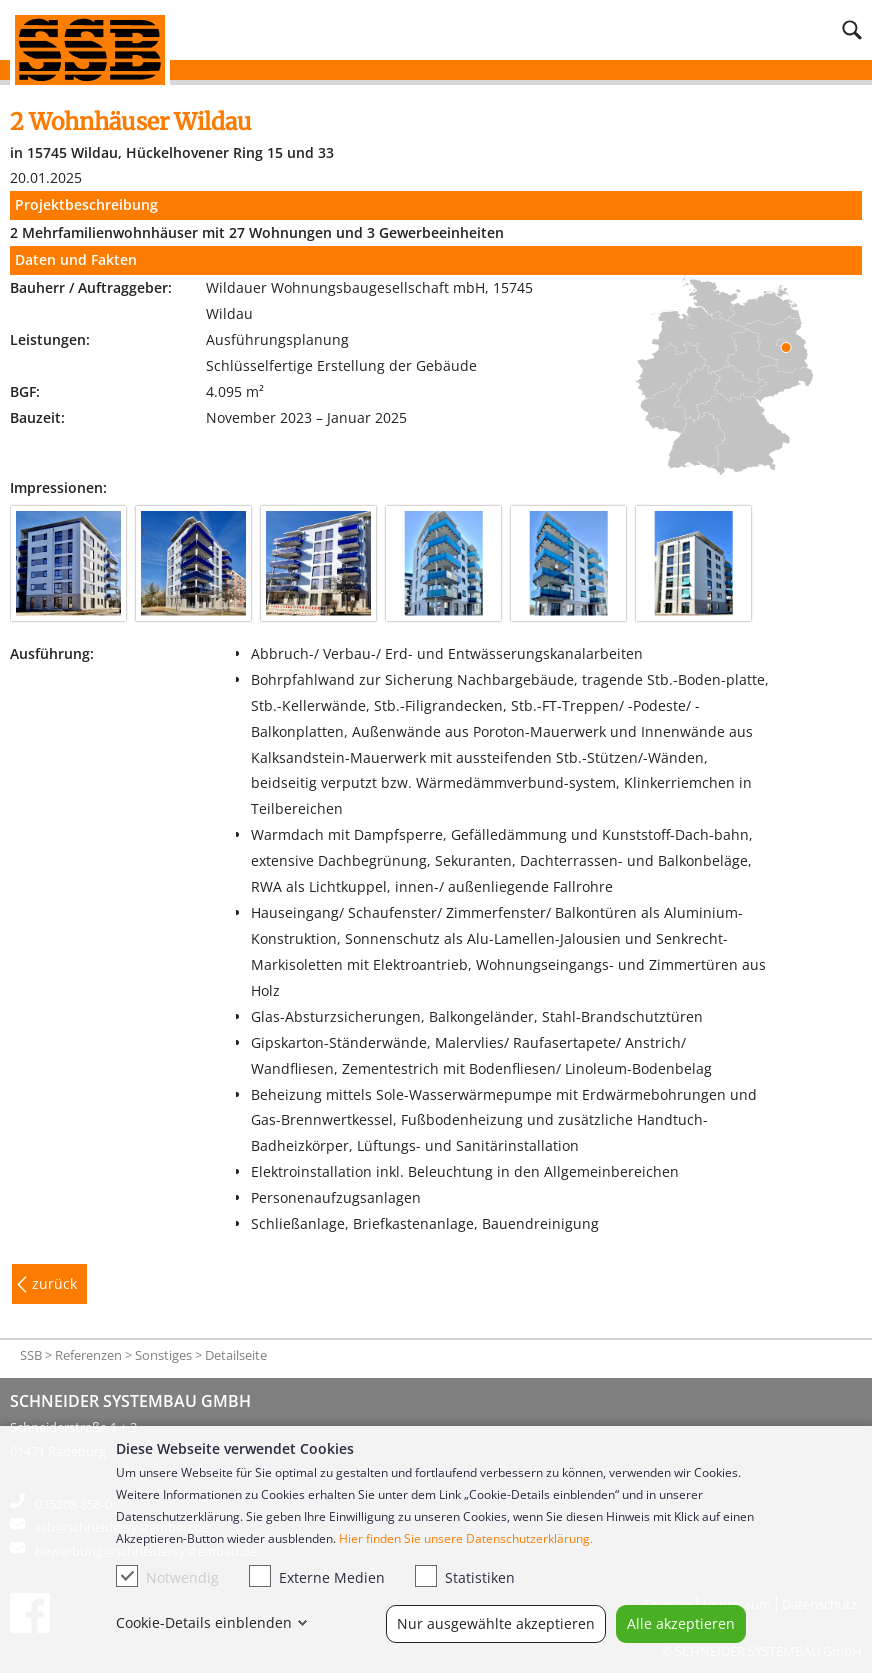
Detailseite (236, 1355)
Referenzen (88, 1355)
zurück (54, 1283)
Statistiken (465, 1576)
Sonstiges (163, 1355)
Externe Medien (317, 1576)
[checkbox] (127, 1576)
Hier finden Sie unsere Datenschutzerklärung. (466, 1538)
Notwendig (167, 1576)
